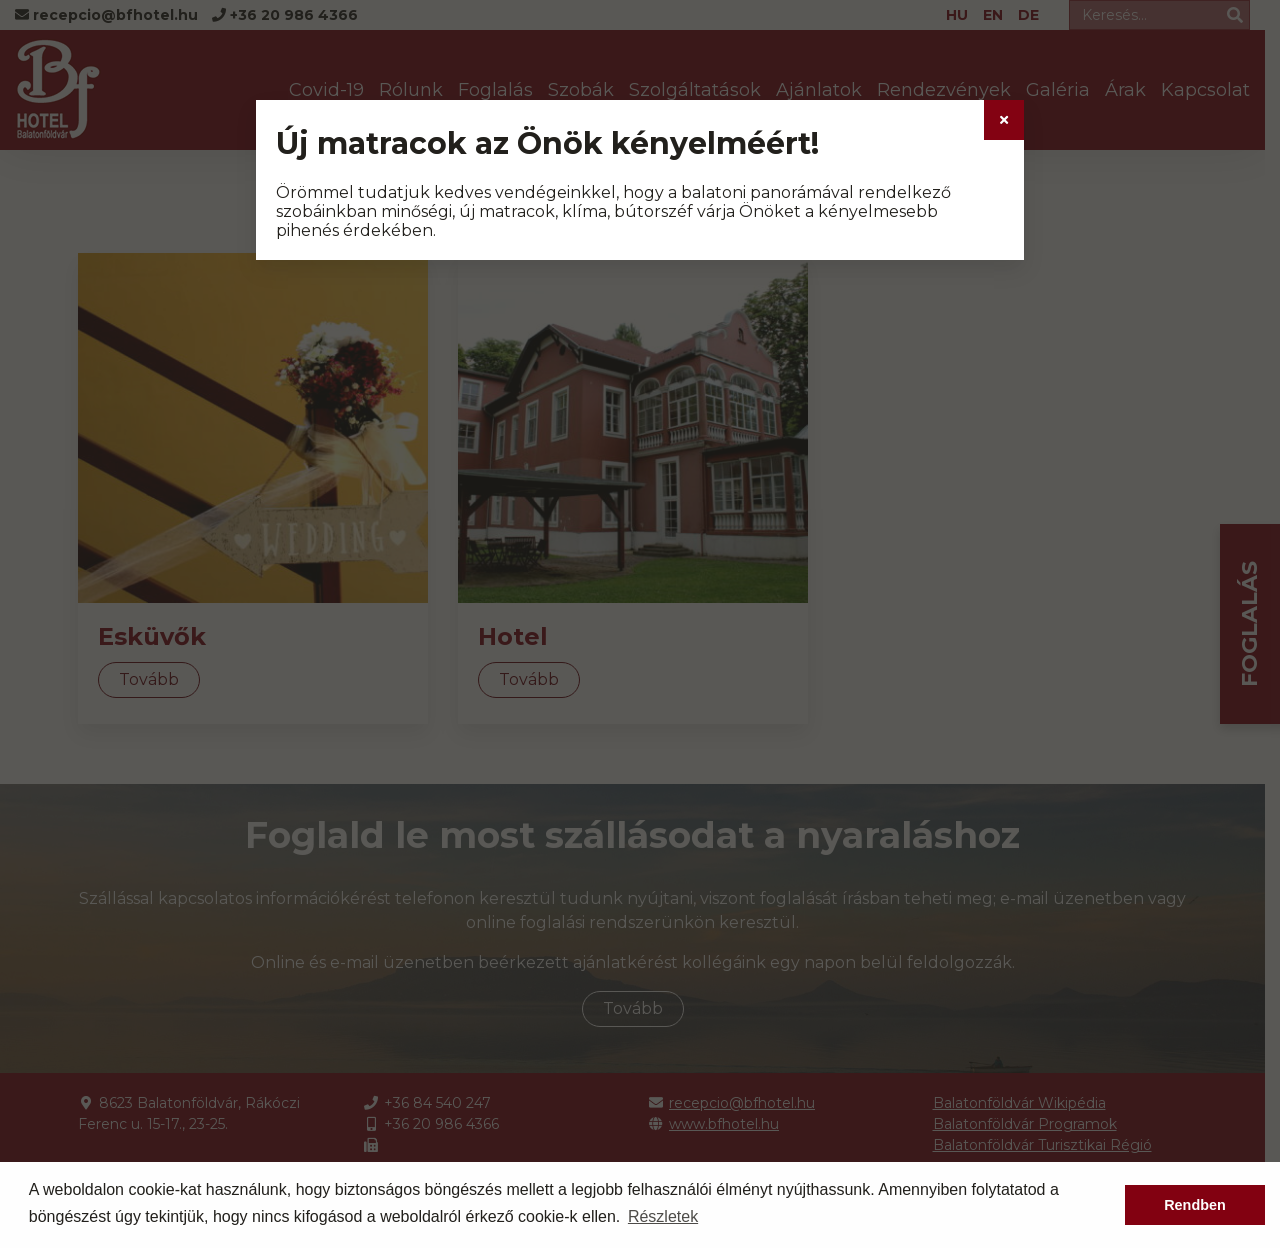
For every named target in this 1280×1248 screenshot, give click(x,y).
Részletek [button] (663, 1216)
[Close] (1004, 120)
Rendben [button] (1195, 1205)
